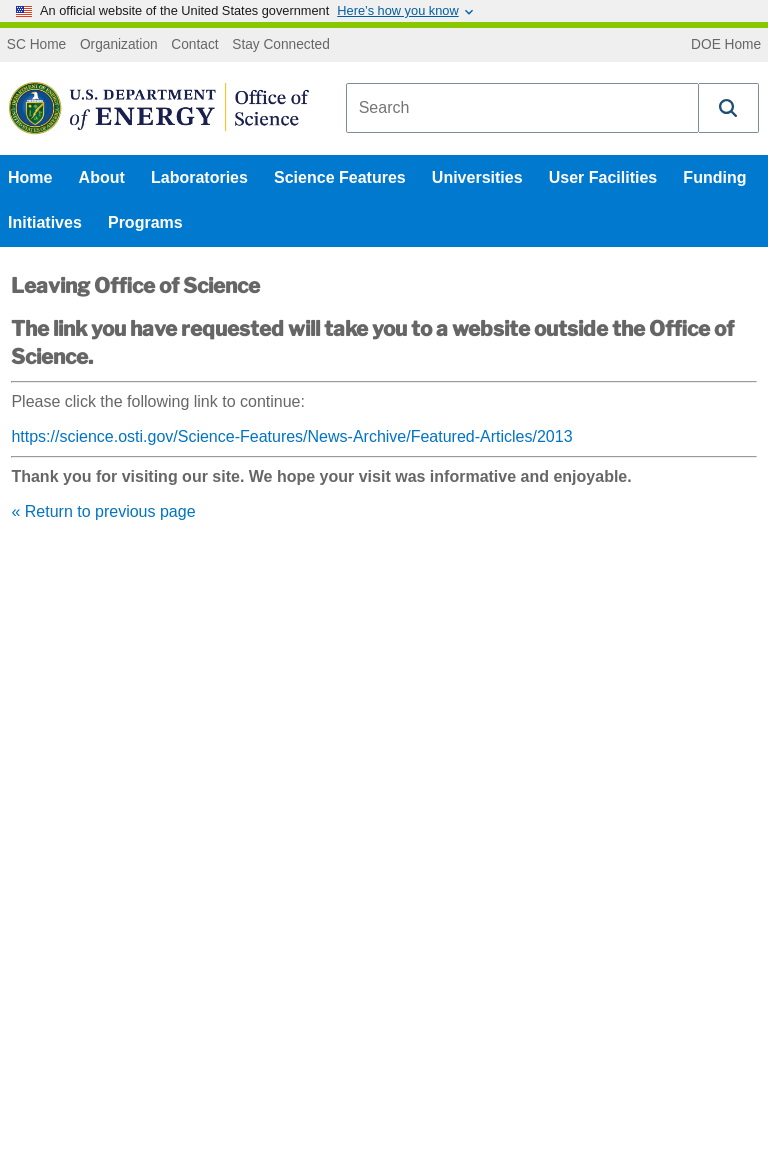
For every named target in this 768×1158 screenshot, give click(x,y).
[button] (729, 108)
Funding (714, 177)
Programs (145, 222)
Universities (477, 177)
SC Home (36, 45)
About (102, 177)
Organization (119, 45)
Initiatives (45, 222)
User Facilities (603, 177)
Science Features (340, 177)
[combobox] (522, 108)
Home (30, 177)
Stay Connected (281, 45)
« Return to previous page (103, 511)
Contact (194, 45)
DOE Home (726, 45)
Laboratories (199, 177)
